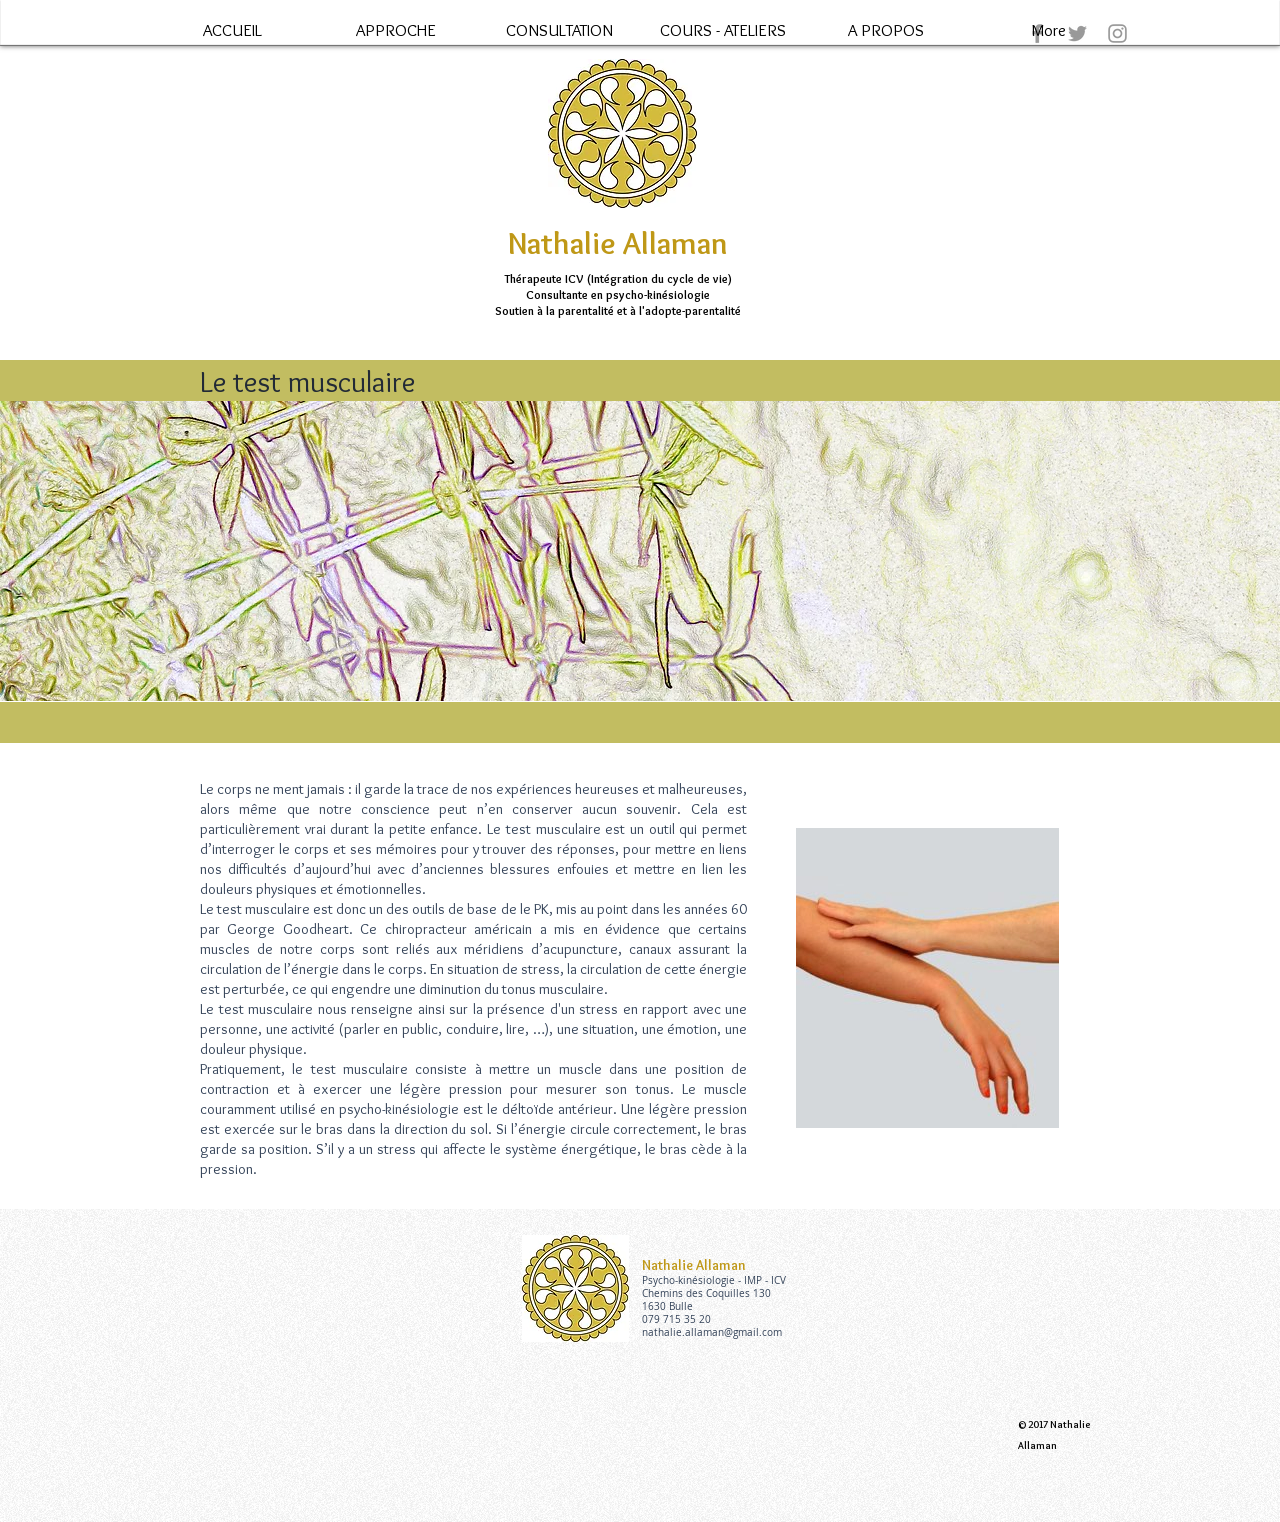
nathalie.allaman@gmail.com (712, 1332)
